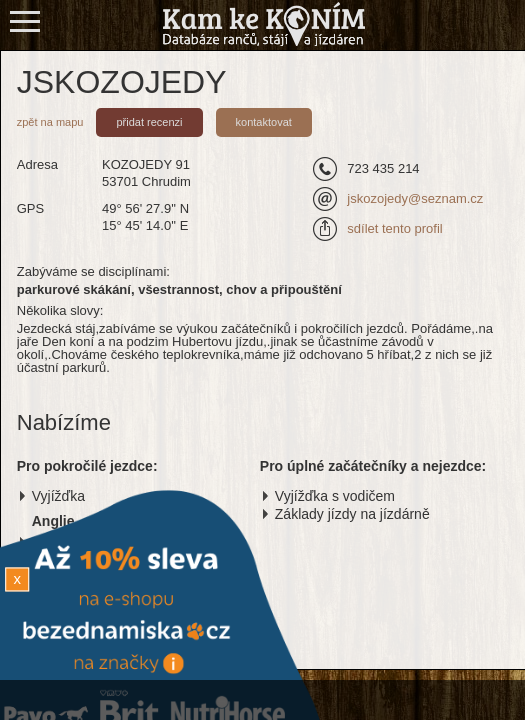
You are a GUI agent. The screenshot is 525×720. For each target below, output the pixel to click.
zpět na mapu (50, 122)
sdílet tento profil (394, 228)
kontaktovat (264, 122)
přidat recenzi (149, 122)
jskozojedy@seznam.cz (415, 198)
